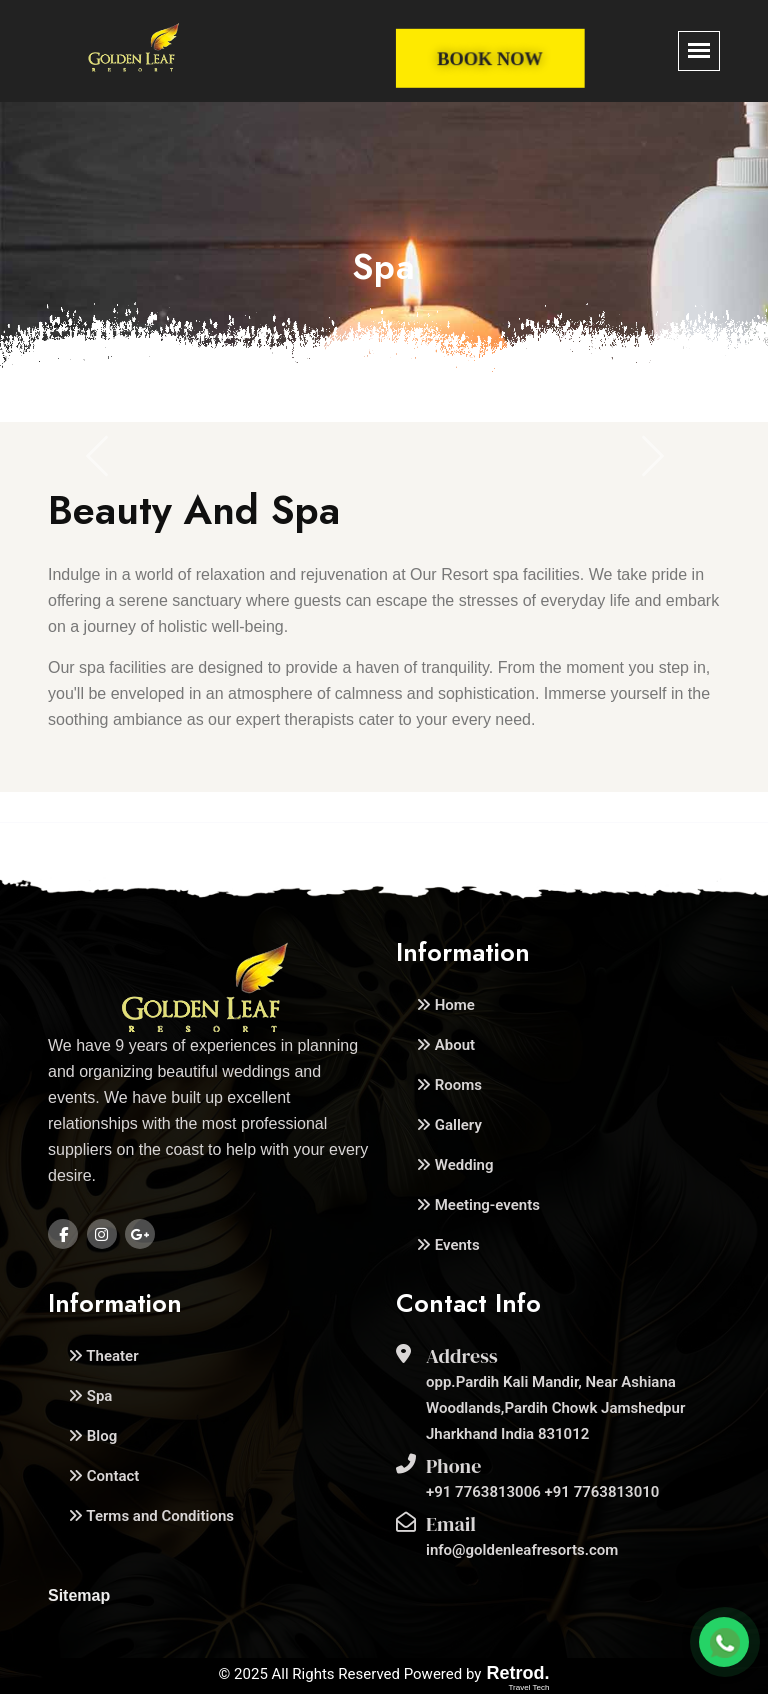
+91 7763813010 (602, 1492)
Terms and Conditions (151, 1516)
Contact (103, 1476)
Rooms (449, 1085)
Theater (103, 1356)
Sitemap (79, 1595)
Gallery (449, 1125)
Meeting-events (478, 1205)
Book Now (490, 59)
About (445, 1045)
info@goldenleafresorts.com (522, 1550)
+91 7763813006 (485, 1492)
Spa (90, 1396)
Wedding (454, 1165)
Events (448, 1245)
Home (445, 1005)
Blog (92, 1436)
